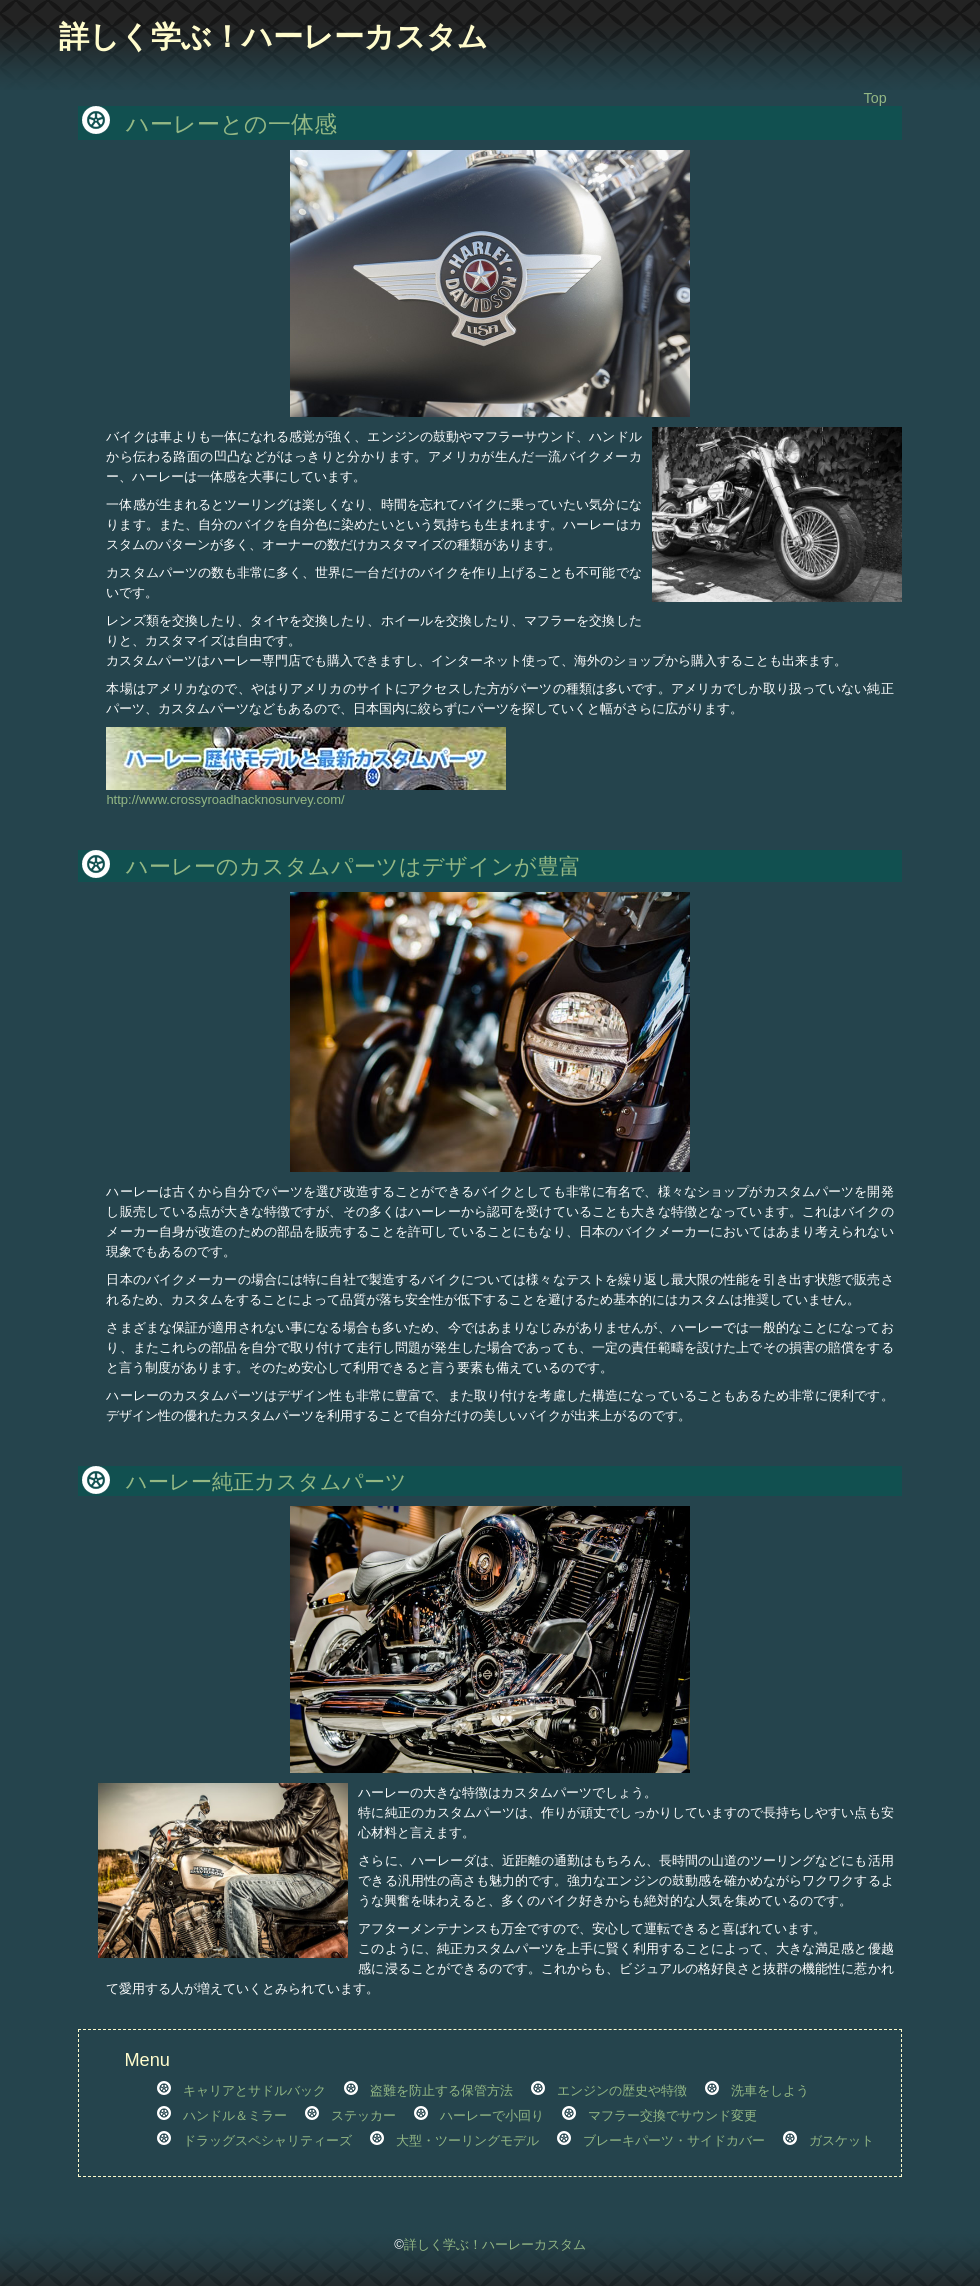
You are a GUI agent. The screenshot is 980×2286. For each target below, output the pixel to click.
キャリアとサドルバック (254, 2090)
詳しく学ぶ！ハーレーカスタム (273, 36)
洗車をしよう (770, 2090)
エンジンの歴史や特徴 (622, 2090)
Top (875, 98)
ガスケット (841, 2140)
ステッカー (363, 2115)
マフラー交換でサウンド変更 (672, 2115)
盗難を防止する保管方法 (441, 2090)
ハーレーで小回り (492, 2115)
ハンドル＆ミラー (235, 2115)
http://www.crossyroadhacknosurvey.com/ (306, 792)
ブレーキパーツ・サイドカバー (674, 2140)
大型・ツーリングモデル (467, 2140)
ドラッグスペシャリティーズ (267, 2140)
